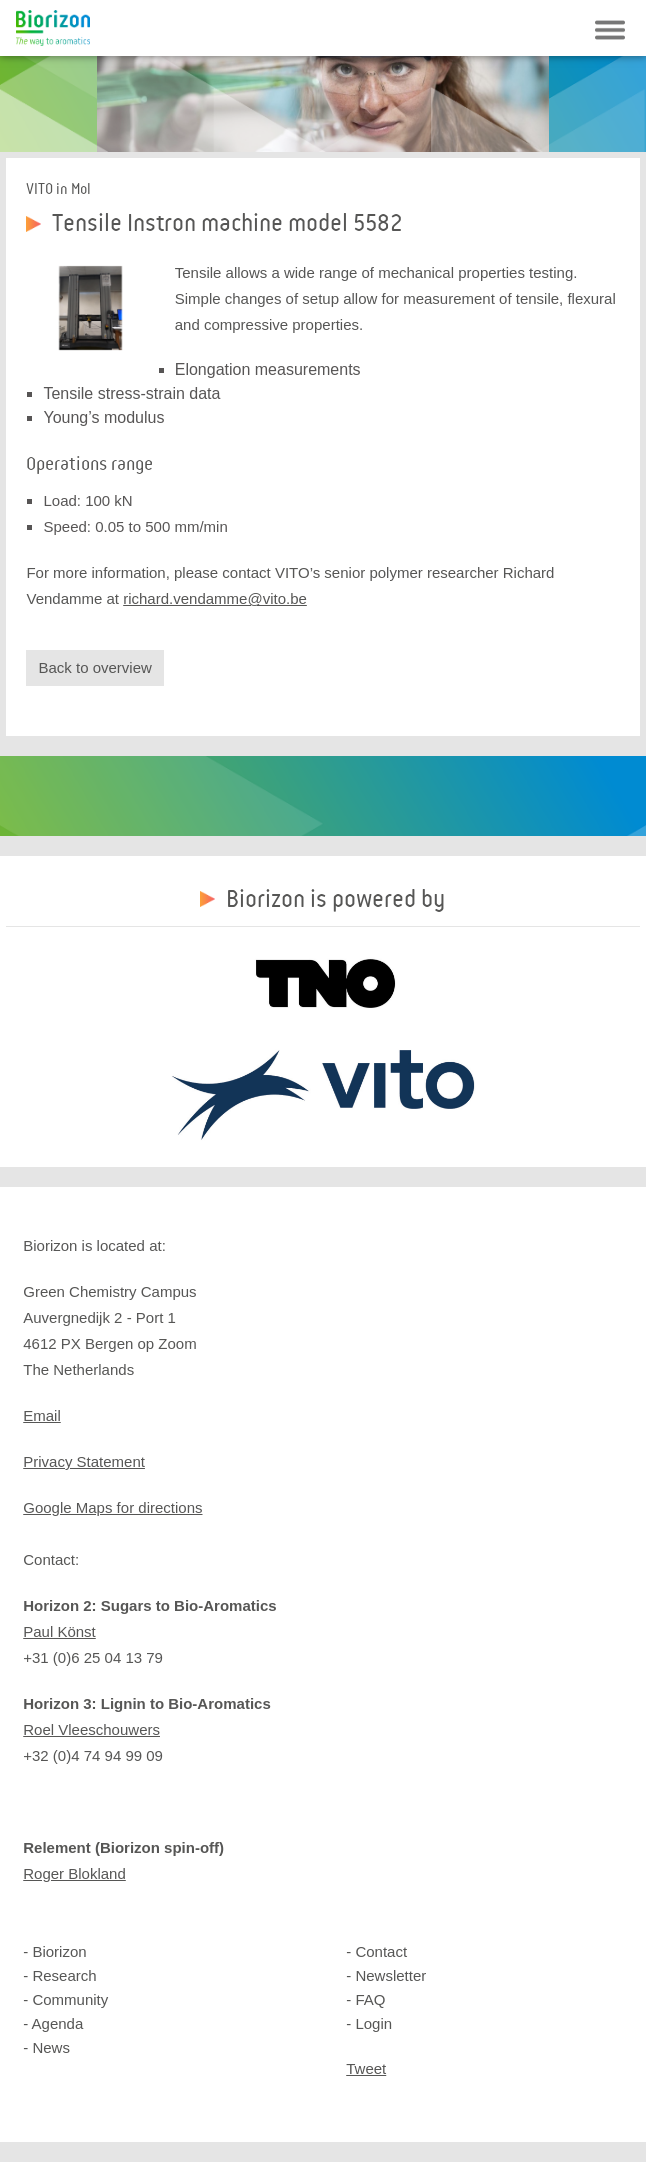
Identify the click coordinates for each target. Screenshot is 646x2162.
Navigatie (610, 30)
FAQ (370, 1999)
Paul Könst (59, 1631)
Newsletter (390, 1975)
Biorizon (53, 28)
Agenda (58, 2023)
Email (42, 1415)
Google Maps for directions (112, 1507)
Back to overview (94, 667)
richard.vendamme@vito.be (215, 598)
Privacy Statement (84, 1461)
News (51, 2047)
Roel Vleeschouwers (91, 1729)
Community (70, 1999)
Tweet (366, 2068)
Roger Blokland (74, 1873)
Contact (381, 1951)
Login (373, 2023)
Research (64, 1975)
